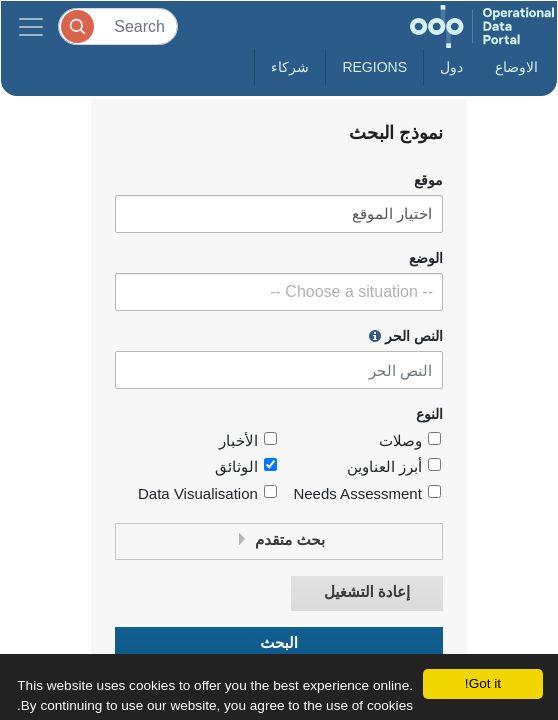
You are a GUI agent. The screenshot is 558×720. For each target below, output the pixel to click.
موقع (428, 180)
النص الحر (406, 336)
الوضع (426, 258)
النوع (429, 414)
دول (451, 67)
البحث (279, 643)
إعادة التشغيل (367, 592)
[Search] (118, 26)
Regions (374, 67)
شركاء (290, 67)
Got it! (483, 683)
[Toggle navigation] (31, 26)
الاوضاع (516, 67)
